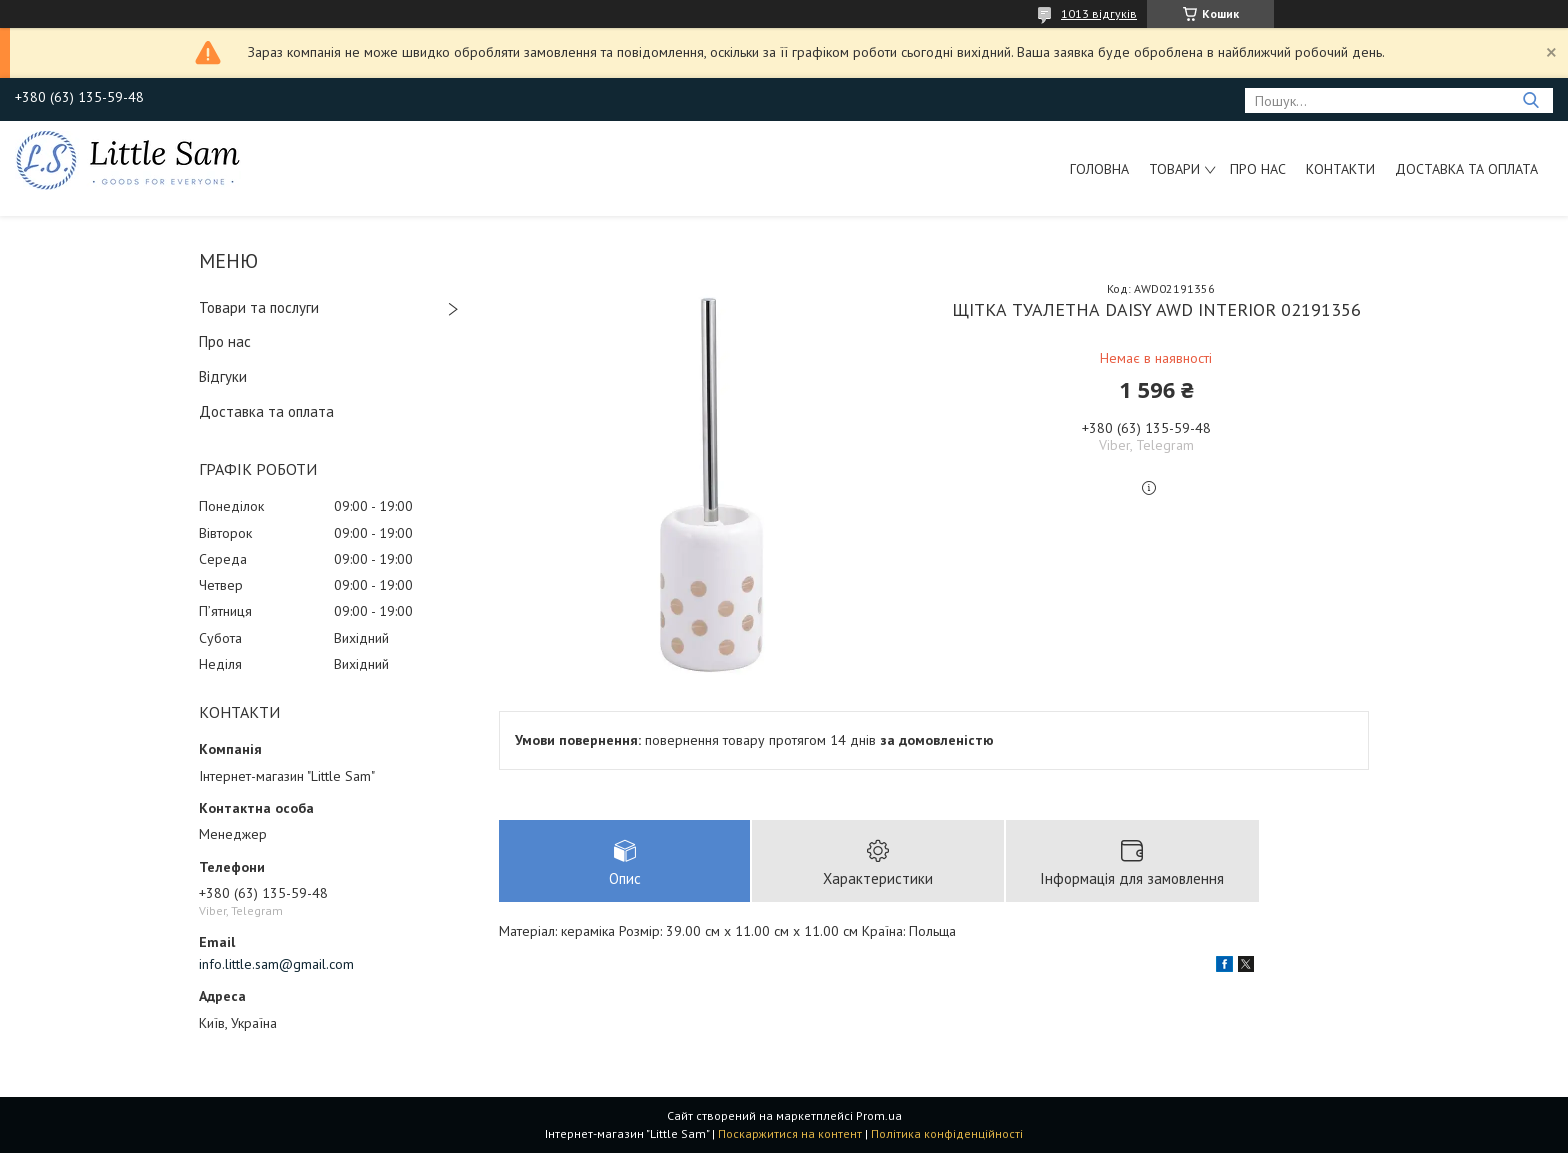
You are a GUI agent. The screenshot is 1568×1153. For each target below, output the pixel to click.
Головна (1099, 169)
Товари (1174, 169)
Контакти (1340, 169)
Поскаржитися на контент (790, 1133)
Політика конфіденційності (947, 1133)
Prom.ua (879, 1115)
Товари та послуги (259, 307)
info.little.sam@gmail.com (276, 964)
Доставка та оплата (1466, 169)
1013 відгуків (1099, 13)
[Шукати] (1530, 100)
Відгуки (223, 376)
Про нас (1258, 169)
